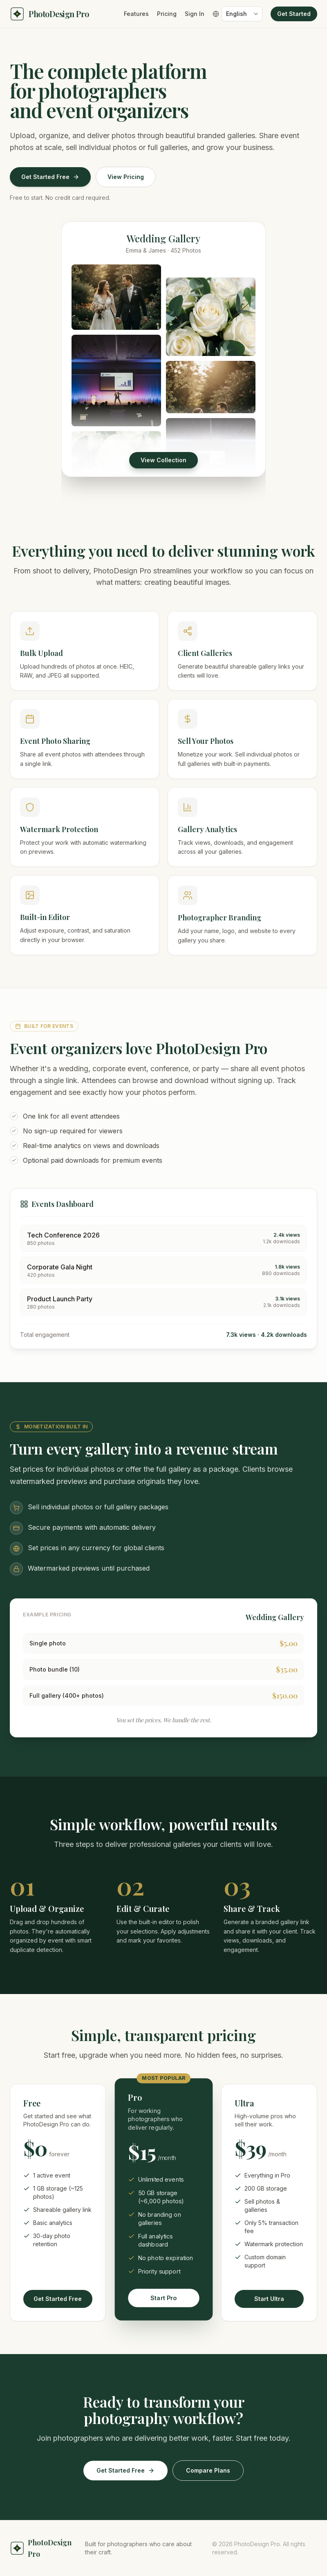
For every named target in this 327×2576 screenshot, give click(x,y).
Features (136, 13)
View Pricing (126, 176)
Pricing (167, 13)
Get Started (294, 13)
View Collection (163, 460)
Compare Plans (208, 2470)
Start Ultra (269, 2299)
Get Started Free (50, 176)
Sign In (194, 13)
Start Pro (163, 2297)
